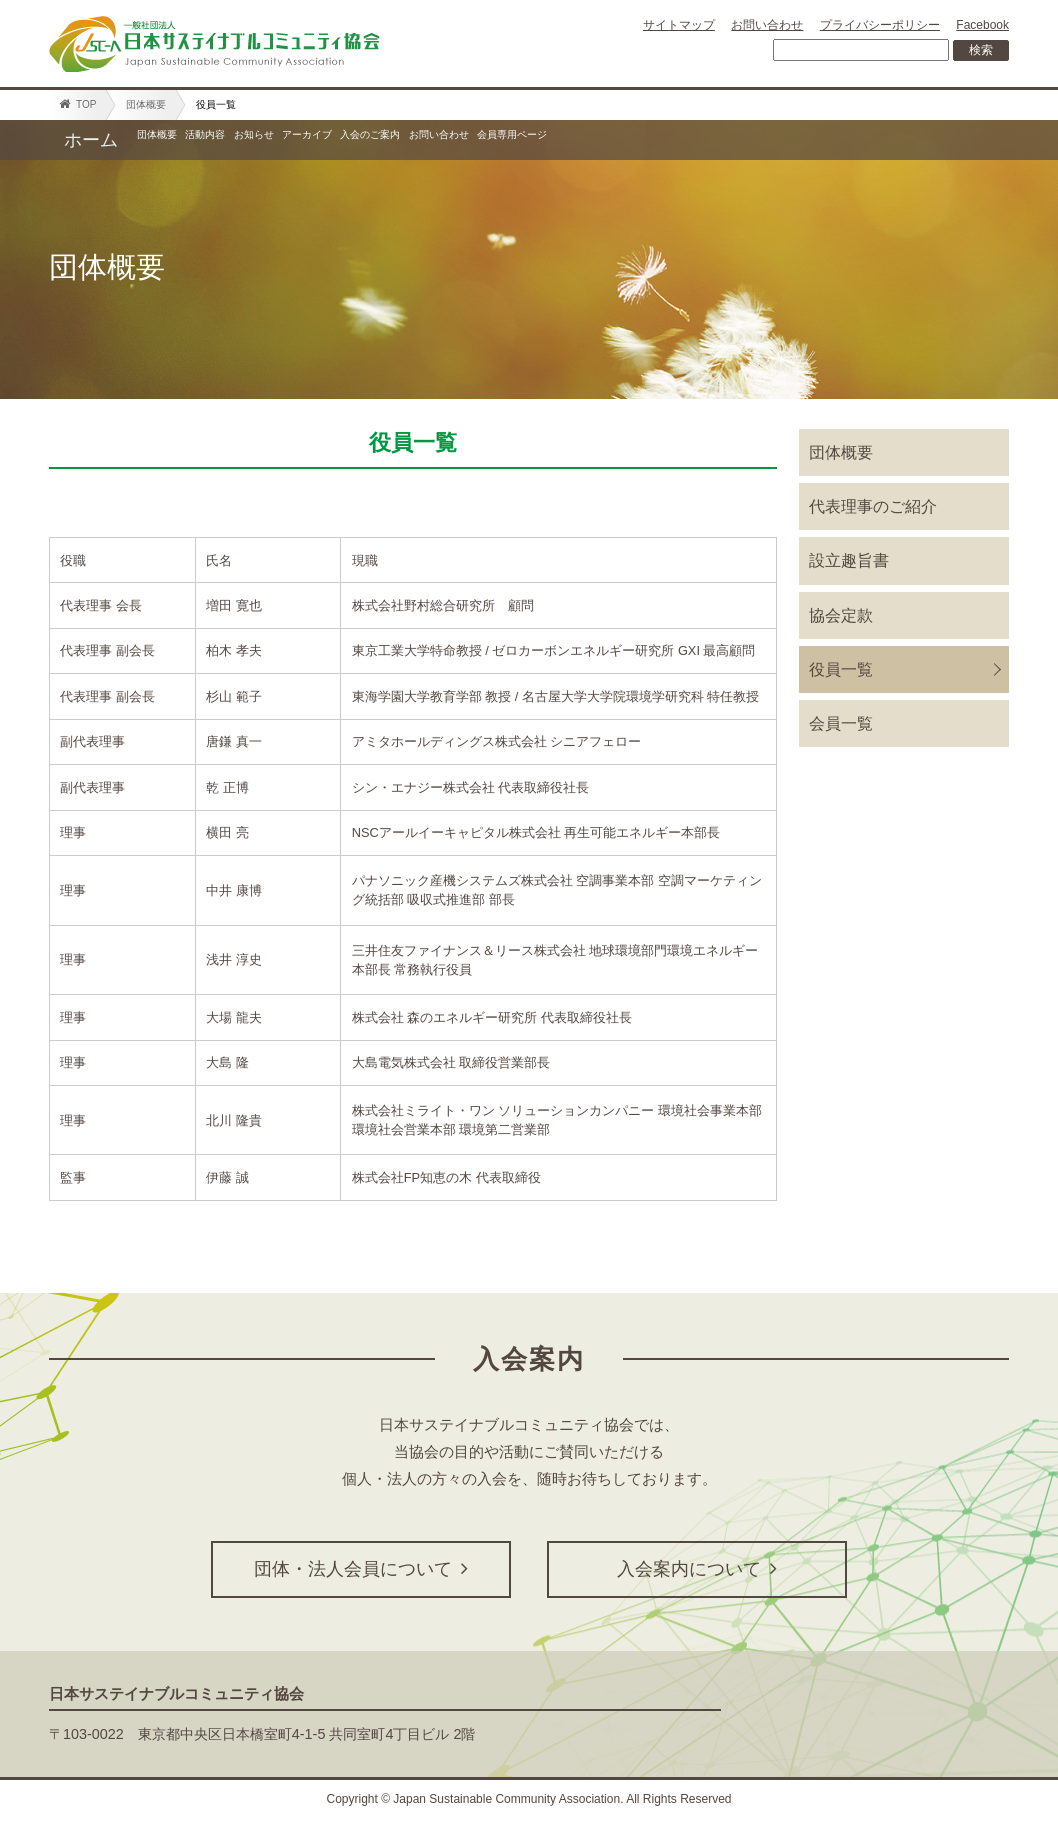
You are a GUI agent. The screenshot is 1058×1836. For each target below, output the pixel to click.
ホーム (91, 140)
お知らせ (388, 140)
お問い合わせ (767, 25)
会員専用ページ (913, 140)
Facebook (982, 25)
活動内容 (286, 140)
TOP (77, 104)
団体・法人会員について (360, 1569)
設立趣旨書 (849, 560)
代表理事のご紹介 (873, 506)
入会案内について (697, 1569)
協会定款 (841, 615)
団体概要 (146, 104)
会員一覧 (841, 723)
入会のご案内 (628, 140)
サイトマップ (679, 25)
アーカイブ (499, 140)
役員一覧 (841, 669)
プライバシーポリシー (880, 25)
